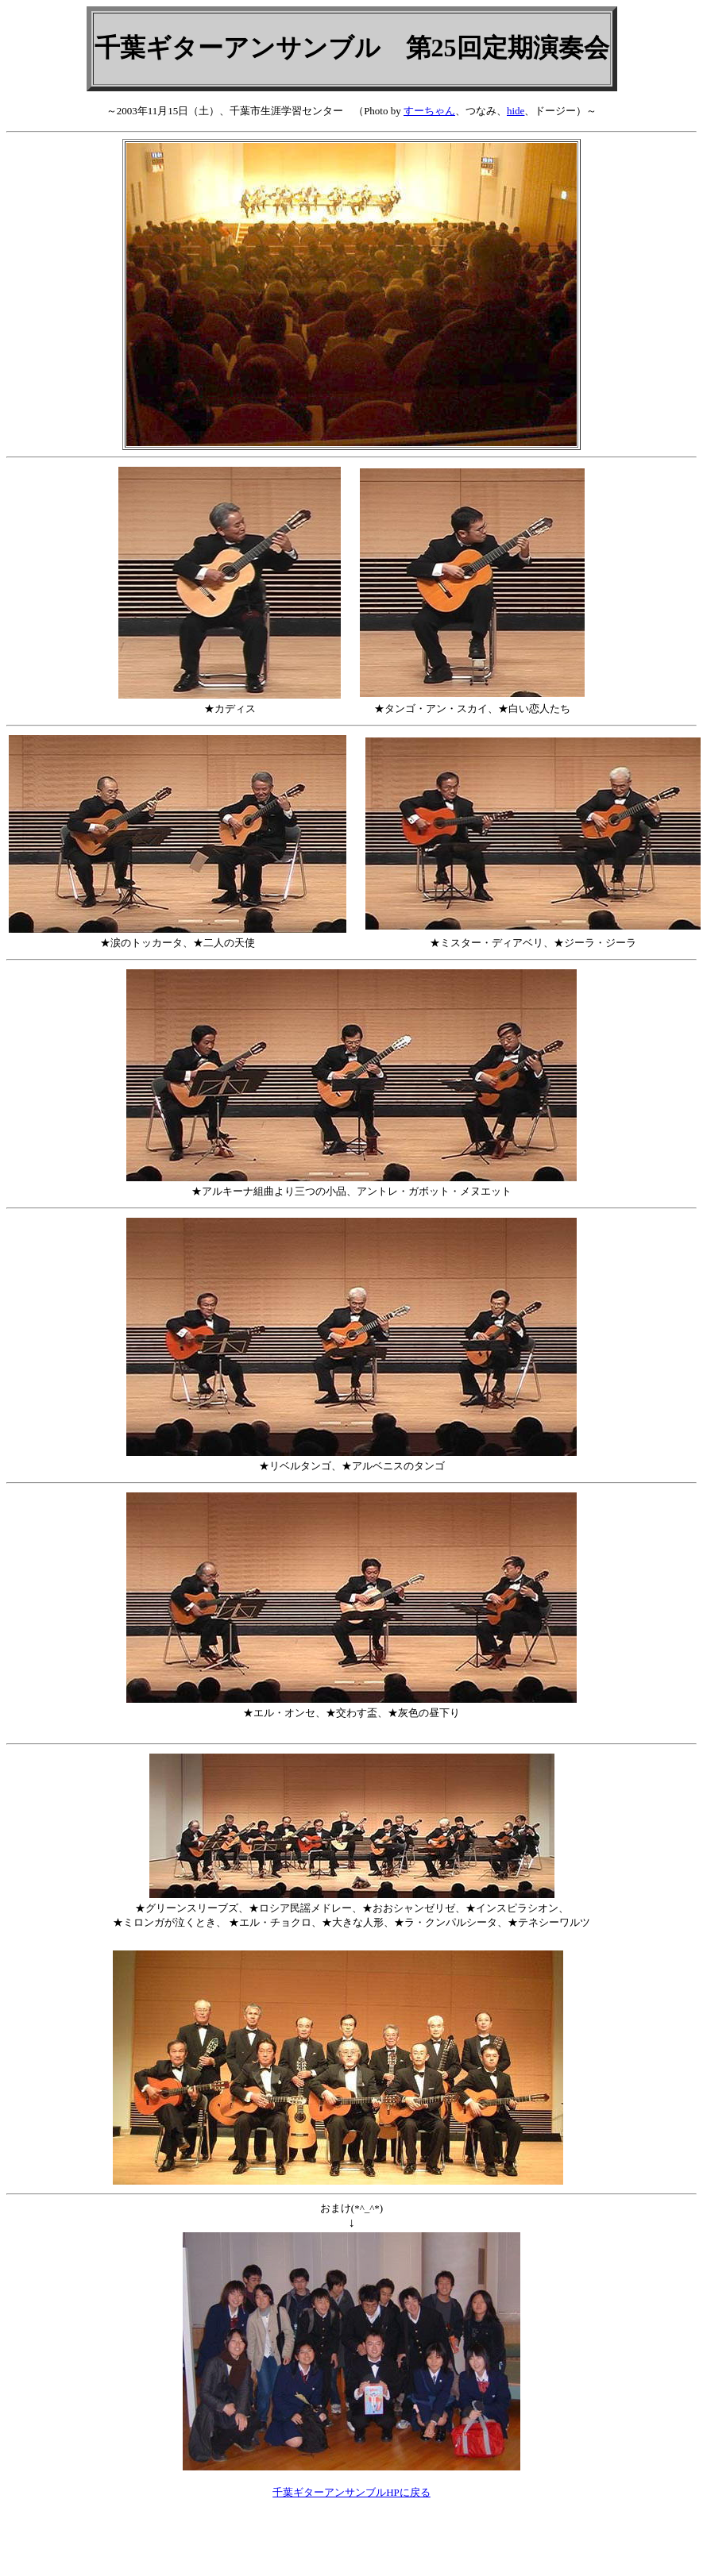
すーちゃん (429, 111)
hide (515, 111)
